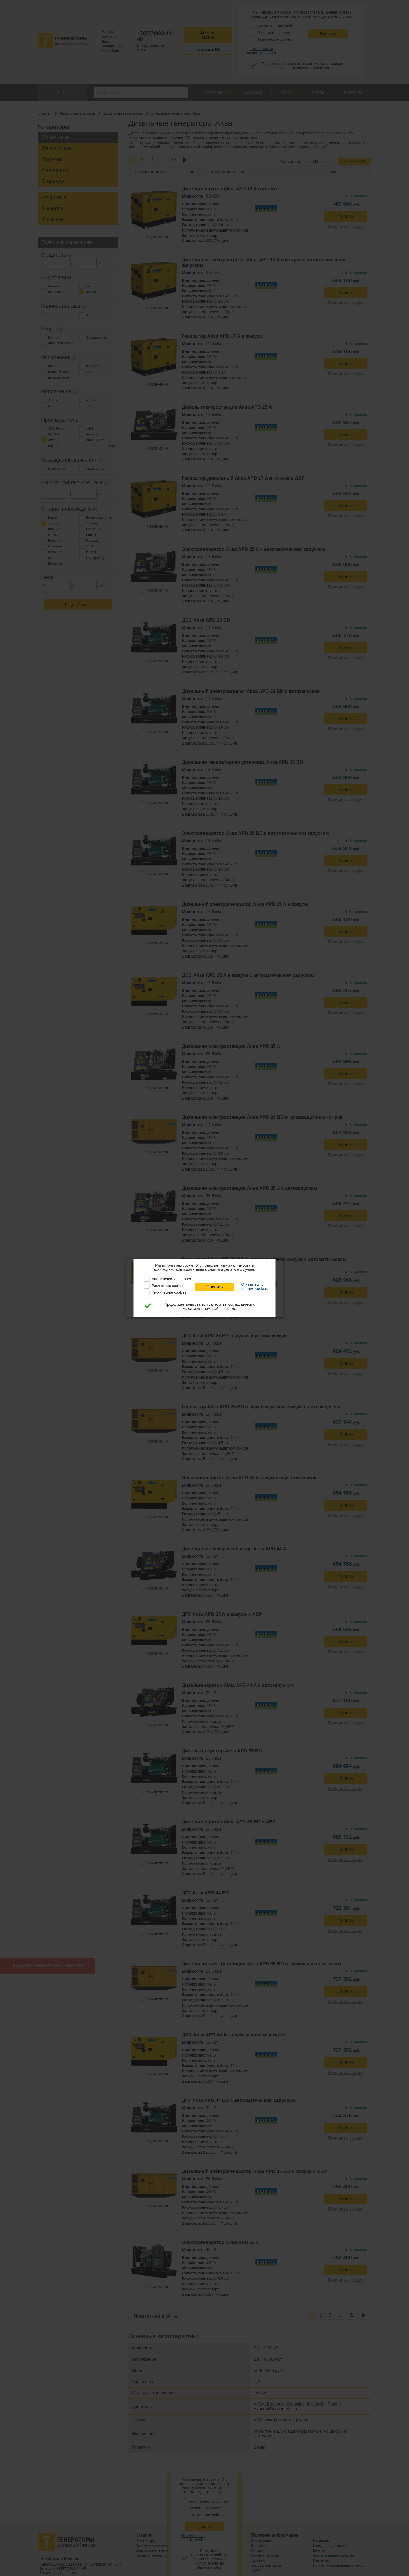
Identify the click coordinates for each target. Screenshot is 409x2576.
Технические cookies (169, 1292)
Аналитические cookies (171, 1279)
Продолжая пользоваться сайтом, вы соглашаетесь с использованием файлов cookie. (210, 1306)
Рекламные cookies (168, 1286)
